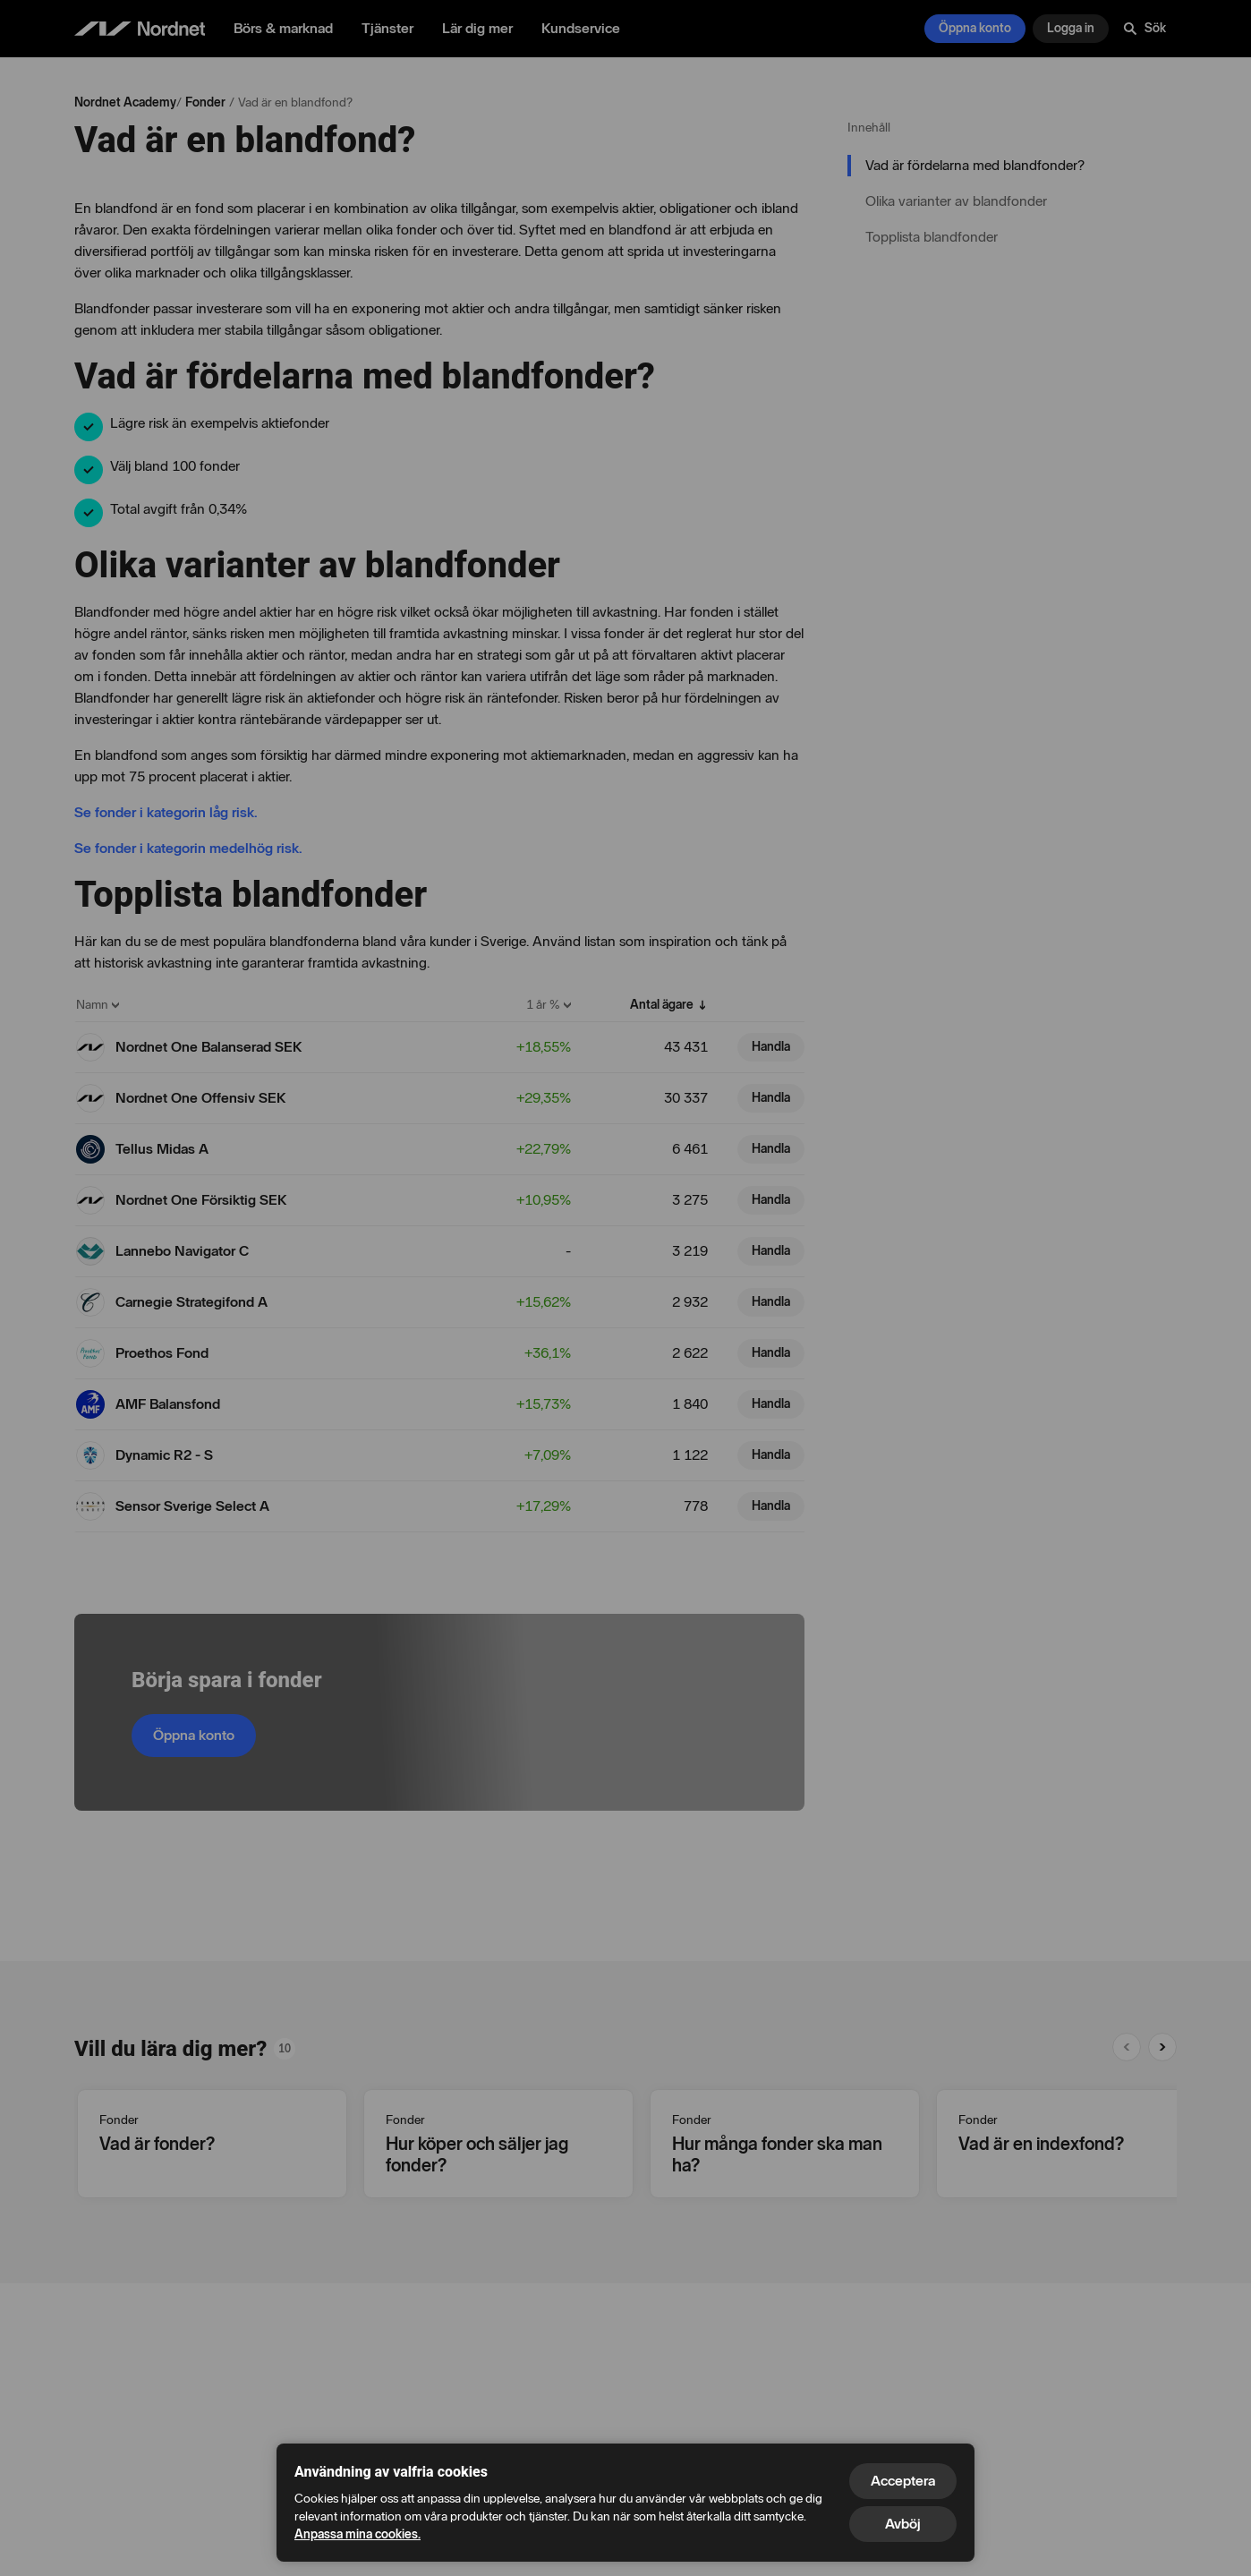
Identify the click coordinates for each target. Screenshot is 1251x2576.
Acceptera (903, 2480)
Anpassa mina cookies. (357, 2534)
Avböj (903, 2523)
